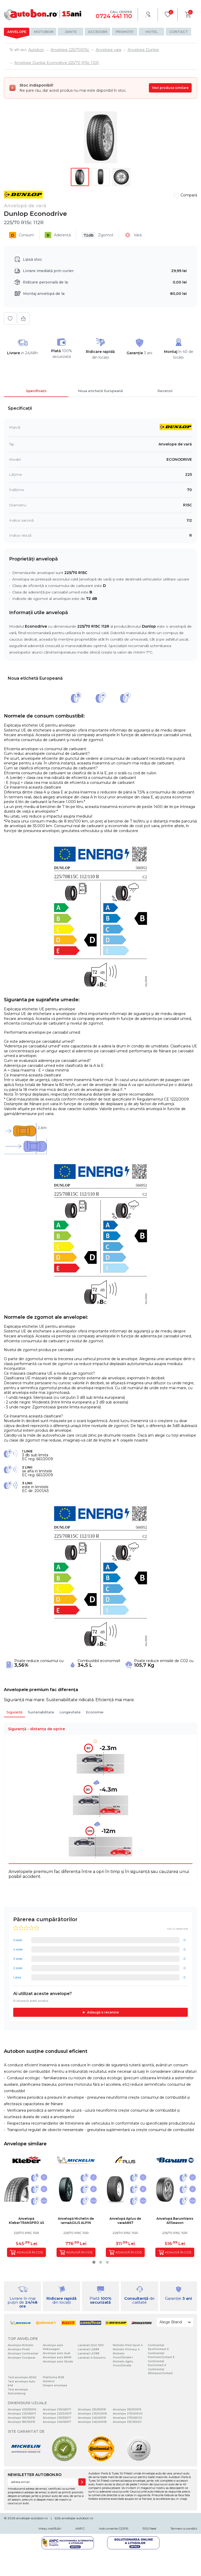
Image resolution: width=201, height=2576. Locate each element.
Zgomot (97, 235)
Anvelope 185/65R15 (21, 2422)
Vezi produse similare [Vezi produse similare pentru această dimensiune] (170, 88)
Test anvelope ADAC (22, 2377)
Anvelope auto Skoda (58, 2361)
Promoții (124, 32)
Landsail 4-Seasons (92, 2357)
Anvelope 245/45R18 (92, 2417)
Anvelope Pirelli (19, 2349)
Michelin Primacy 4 (126, 2349)
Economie (94, 1712)
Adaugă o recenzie (103, 2012)
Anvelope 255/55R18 (92, 2409)
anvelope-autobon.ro (32, 2518)
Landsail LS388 (88, 2353)
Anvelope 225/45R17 (22, 2413)
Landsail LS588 (88, 2349)
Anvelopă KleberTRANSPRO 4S (26, 2221)
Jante (71, 32)
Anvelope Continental (23, 2353)
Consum (21, 235)
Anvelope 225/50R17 (57, 2413)
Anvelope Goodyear (22, 2357)
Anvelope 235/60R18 (92, 2413)
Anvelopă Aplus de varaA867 (125, 2221)
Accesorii (97, 32)
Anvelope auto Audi (56, 2353)
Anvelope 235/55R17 (57, 2417)
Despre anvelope (55, 2385)
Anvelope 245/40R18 (92, 2422)
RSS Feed (149, 2528)
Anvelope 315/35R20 (127, 2422)
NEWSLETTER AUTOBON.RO (34, 2474)
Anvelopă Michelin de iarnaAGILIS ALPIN (76, 2221)
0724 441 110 (114, 16)
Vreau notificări (49, 2528)
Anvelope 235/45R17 (57, 2409)
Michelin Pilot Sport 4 (128, 2345)
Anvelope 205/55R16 (22, 2409)
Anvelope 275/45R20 (127, 2417)
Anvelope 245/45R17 (57, 2422)
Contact (178, 32)
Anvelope (16, 32)
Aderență (58, 235)
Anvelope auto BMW (57, 2357)
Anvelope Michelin (20, 2345)
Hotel (151, 32)
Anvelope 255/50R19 (127, 2409)
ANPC (80, 2528)
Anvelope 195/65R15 (21, 2417)
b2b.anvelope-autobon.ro (74, 2518)
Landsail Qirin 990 (91, 2345)
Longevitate (70, 1712)
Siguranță (14, 1712)
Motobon (43, 32)
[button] (93, 2262)
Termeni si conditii (183, 2528)
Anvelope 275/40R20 (128, 2413)
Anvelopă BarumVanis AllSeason (174, 2221)
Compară (189, 195)
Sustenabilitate (41, 1712)
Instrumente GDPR (113, 2528)
